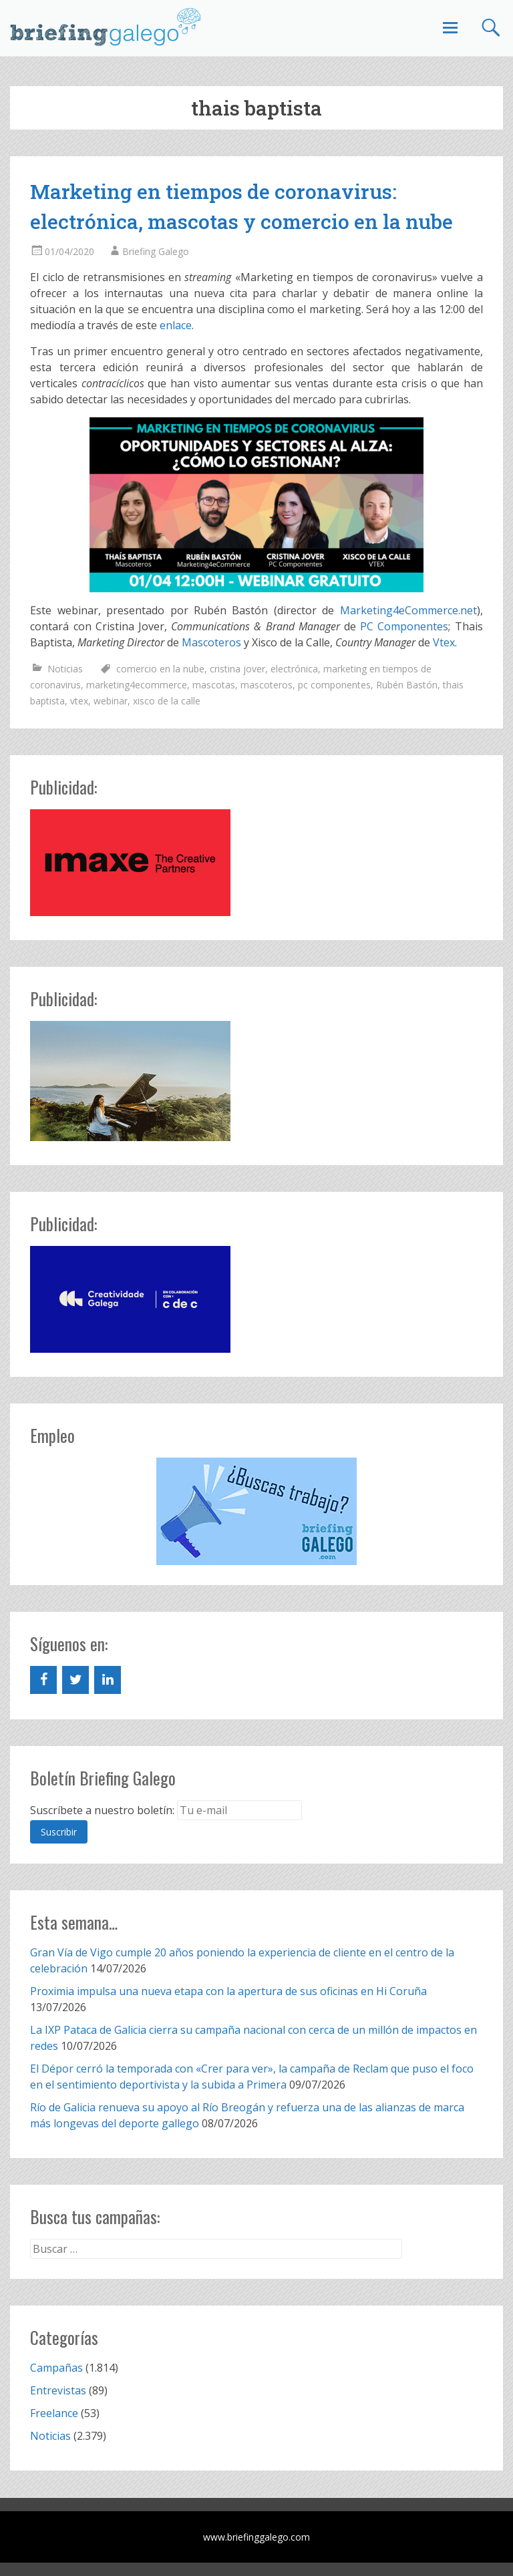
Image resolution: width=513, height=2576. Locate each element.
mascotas (213, 684)
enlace (176, 325)
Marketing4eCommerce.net (408, 610)
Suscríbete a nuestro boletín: (102, 1810)
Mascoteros (211, 642)
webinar (111, 700)
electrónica (294, 668)
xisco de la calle (166, 700)
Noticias (65, 668)
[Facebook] (43, 1680)
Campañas (56, 2367)
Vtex (444, 642)
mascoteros (266, 684)
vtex (79, 700)
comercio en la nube (160, 668)
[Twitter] (75, 1680)
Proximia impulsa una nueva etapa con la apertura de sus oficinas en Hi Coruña (228, 1991)
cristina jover (237, 668)
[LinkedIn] (107, 1680)
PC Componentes (404, 626)
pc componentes (334, 684)
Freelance (54, 2413)
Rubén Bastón (407, 684)
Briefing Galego (155, 251)
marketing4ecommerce (136, 684)
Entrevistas (58, 2390)
